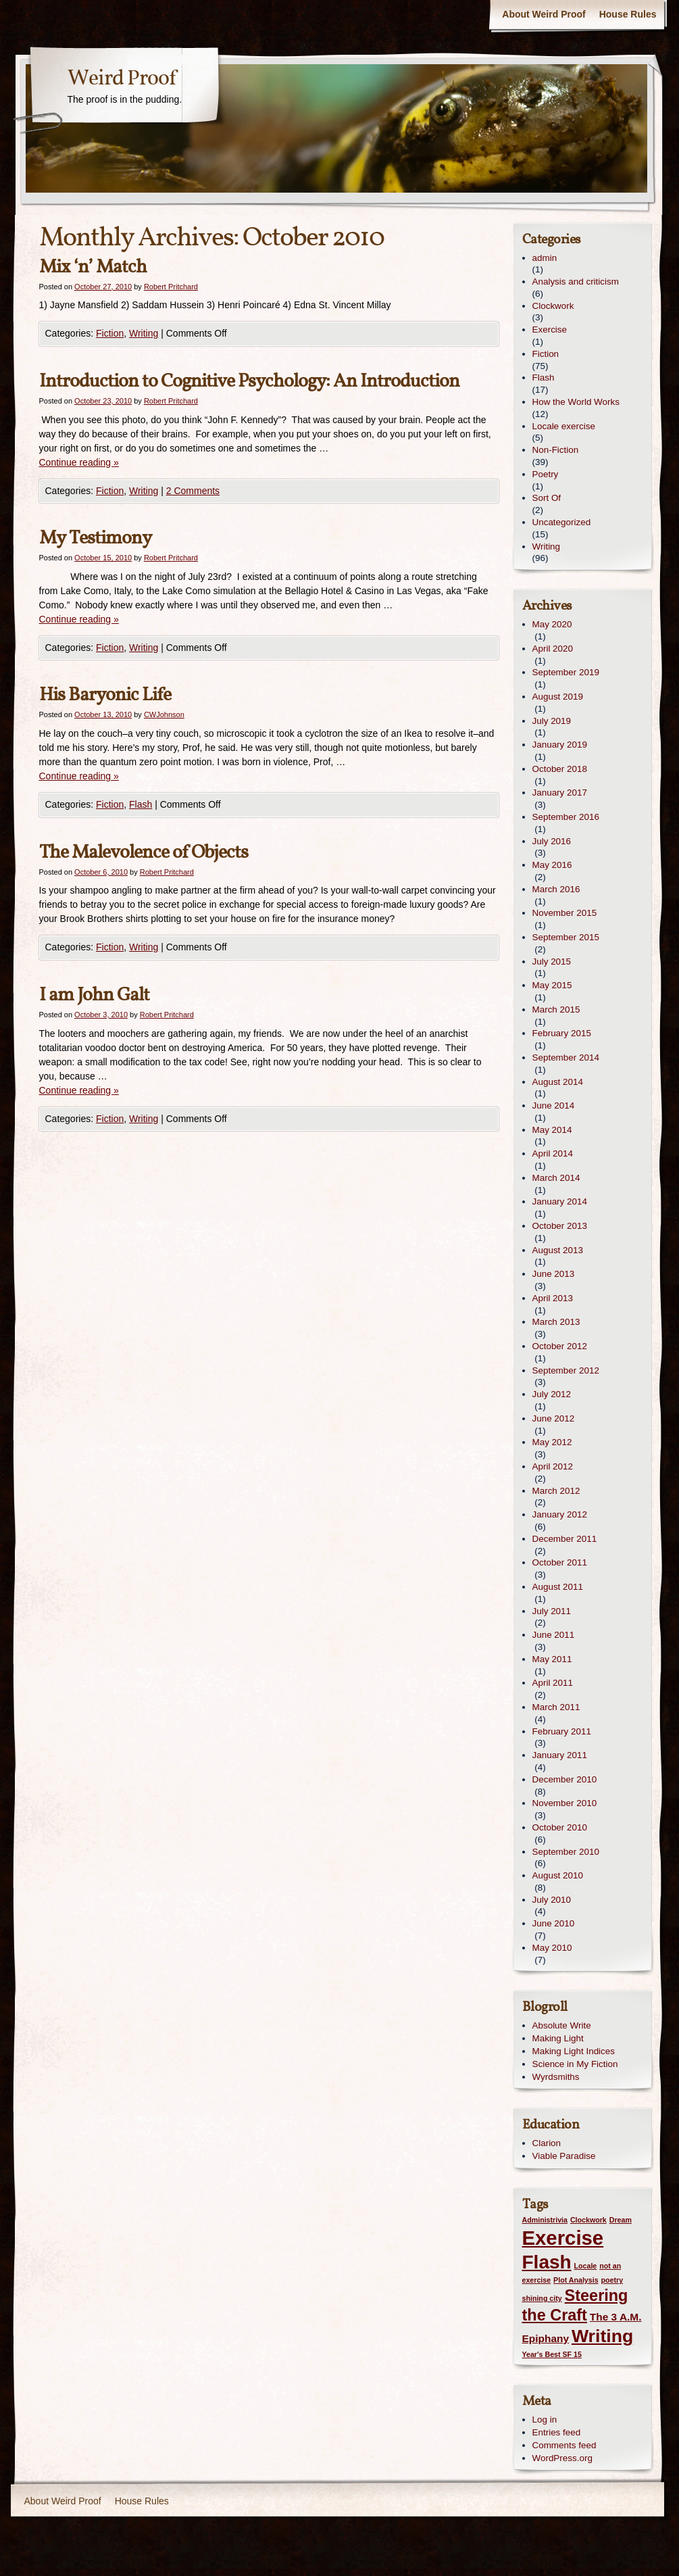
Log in (544, 2419)
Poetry (545, 474)
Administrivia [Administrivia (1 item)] (545, 2220)
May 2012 (552, 1442)
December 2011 (564, 1539)
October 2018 (559, 769)
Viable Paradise (564, 2156)
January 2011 (559, 1755)
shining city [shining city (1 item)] (542, 2298)
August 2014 (557, 1082)
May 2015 (552, 985)
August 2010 (557, 1875)
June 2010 (553, 1923)
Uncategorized (561, 522)
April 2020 (553, 648)
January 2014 (559, 1201)
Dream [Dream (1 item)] (620, 2220)
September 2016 (565, 817)
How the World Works (576, 402)
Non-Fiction (555, 450)
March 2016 (556, 889)
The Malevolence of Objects (143, 853)
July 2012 (552, 1394)
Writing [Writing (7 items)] (602, 2336)
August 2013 (557, 1250)
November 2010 (564, 1803)
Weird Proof (122, 79)
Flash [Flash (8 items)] (547, 2262)
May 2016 (552, 865)
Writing (143, 333)
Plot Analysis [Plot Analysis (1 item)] (576, 2280)
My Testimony (95, 538)
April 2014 (553, 1153)
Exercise (550, 329)
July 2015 (552, 961)
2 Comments (193, 490)
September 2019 (565, 672)
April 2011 (553, 1683)
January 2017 (559, 792)
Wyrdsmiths (556, 2077)
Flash (140, 804)
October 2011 (559, 1562)
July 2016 (552, 841)
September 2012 (565, 1370)
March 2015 (556, 1009)
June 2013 (553, 1274)
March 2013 (556, 1322)
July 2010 (552, 1900)
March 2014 (556, 1178)
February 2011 (561, 1731)
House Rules (628, 14)
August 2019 (557, 696)
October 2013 (559, 1226)
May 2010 (552, 1948)
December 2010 (564, 1779)
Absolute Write (561, 2025)
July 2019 (552, 721)
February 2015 (561, 1033)
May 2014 (552, 1130)
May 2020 (552, 624)
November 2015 (564, 913)
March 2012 (556, 1491)
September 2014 (565, 1057)
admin (544, 258)
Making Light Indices (573, 2051)
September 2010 (565, 1852)
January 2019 (559, 744)
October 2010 (559, 1827)
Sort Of (546, 498)
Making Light (558, 2038)
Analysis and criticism (575, 281)
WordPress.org (562, 2458)
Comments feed (564, 2445)
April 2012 (553, 1466)
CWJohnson (164, 714)
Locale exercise (563, 426)
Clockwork (553, 306)
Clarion (546, 2143)
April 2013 (553, 1298)
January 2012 (559, 1514)
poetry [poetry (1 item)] (612, 2280)
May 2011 (552, 1659)
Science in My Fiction (575, 2064)
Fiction (110, 333)
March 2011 (556, 1707)
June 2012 (553, 1418)
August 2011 (557, 1587)
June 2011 (553, 1635)
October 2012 (559, 1346)
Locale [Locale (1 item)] (585, 2266)
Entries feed (556, 2432)
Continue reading (79, 462)
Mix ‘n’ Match (93, 267)
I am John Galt (94, 995)
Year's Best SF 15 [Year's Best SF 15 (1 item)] (552, 2354)
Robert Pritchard (171, 287)
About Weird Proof (543, 14)
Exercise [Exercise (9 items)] (563, 2238)
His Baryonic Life (105, 695)
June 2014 (553, 1105)
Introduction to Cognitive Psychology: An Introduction (249, 381)
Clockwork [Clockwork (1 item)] (588, 2220)
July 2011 (552, 1611)
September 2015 (565, 937)
